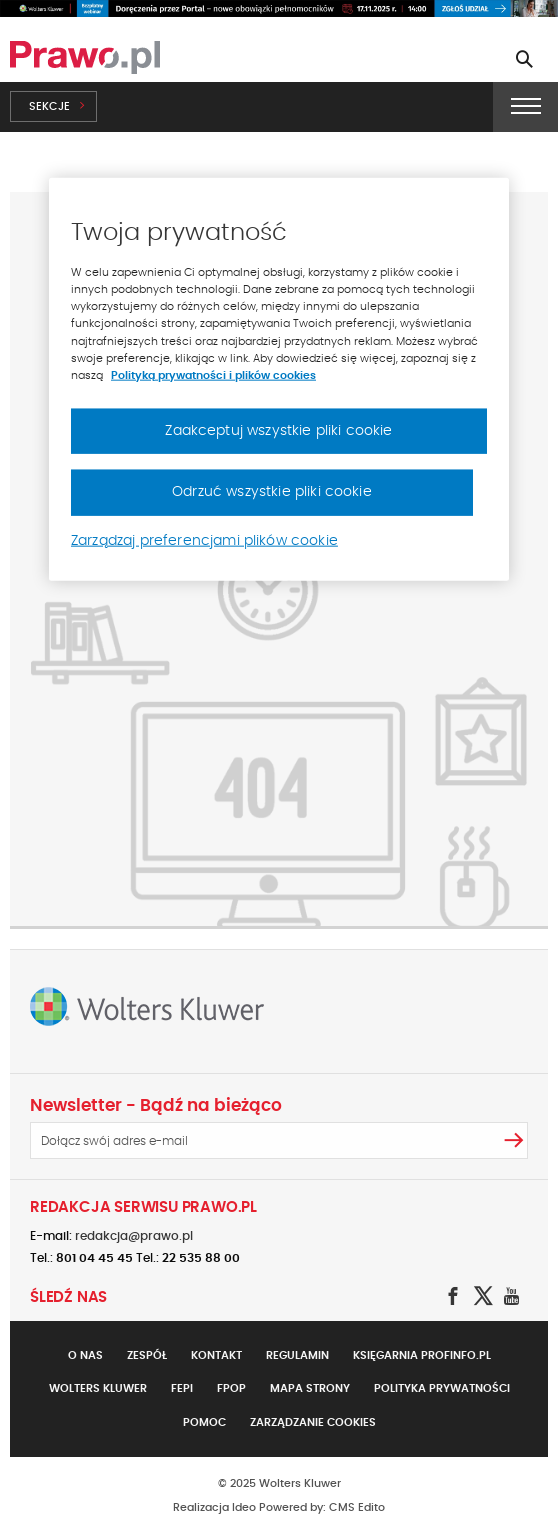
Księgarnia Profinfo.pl (422, 1355)
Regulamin (297, 1355)
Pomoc (204, 1422)
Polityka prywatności (442, 1388)
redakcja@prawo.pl (134, 1236)
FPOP (231, 1388)
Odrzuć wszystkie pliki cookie (272, 492)
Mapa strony (310, 1388)
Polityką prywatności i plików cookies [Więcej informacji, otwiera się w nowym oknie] (213, 374)
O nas (85, 1355)
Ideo (244, 1507)
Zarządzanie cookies (313, 1422)
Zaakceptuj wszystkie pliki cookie (278, 430)
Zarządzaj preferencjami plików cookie (204, 541)
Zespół (147, 1355)
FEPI (182, 1388)
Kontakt (216, 1355)
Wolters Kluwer (98, 1388)
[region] (279, 379)
